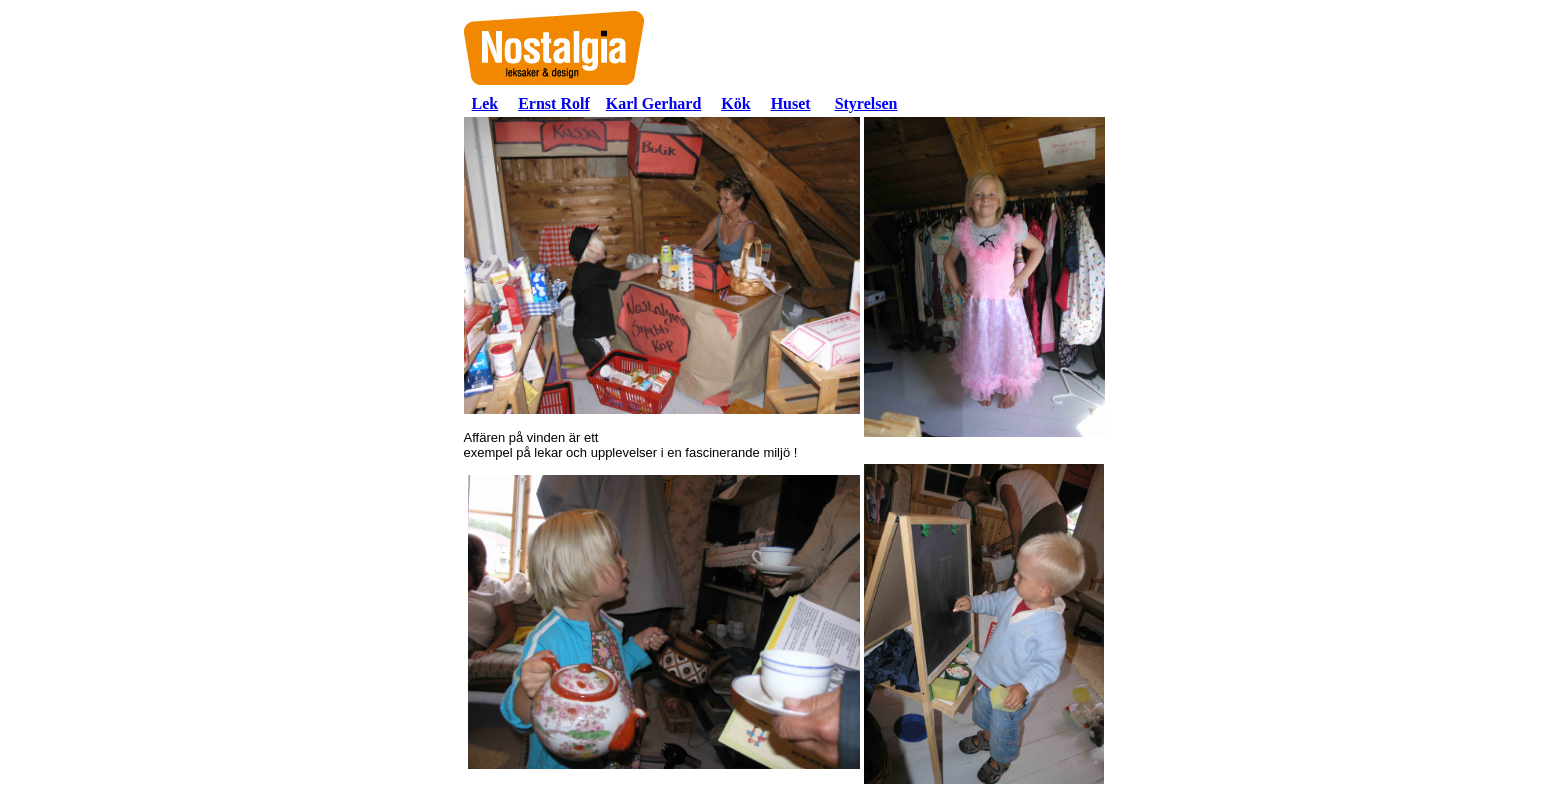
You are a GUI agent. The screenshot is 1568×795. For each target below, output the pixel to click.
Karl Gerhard (654, 103)
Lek (485, 103)
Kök (735, 103)
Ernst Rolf (554, 103)
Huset (791, 103)
